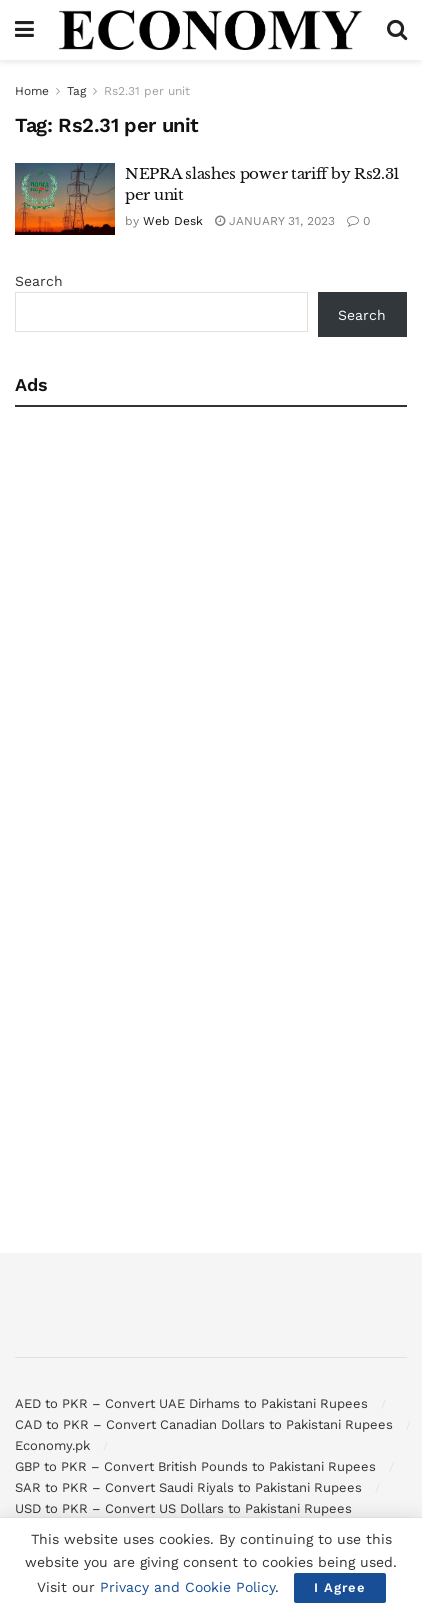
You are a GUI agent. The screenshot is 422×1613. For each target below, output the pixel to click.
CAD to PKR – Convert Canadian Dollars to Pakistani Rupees (204, 1424)
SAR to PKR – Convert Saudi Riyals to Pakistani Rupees (188, 1487)
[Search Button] (397, 30)
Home (32, 91)
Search (39, 281)
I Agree (340, 1587)
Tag (76, 91)
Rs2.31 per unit (147, 91)
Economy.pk (52, 1445)
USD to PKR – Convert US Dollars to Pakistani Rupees (183, 1508)
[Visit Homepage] (211, 30)
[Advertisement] (187, 614)
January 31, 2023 (275, 221)
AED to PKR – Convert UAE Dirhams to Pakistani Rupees (191, 1403)
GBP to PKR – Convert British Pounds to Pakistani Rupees (195, 1466)
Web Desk (173, 221)
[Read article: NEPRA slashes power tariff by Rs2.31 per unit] (65, 199)
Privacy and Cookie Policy (187, 1587)
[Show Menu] (24, 30)
